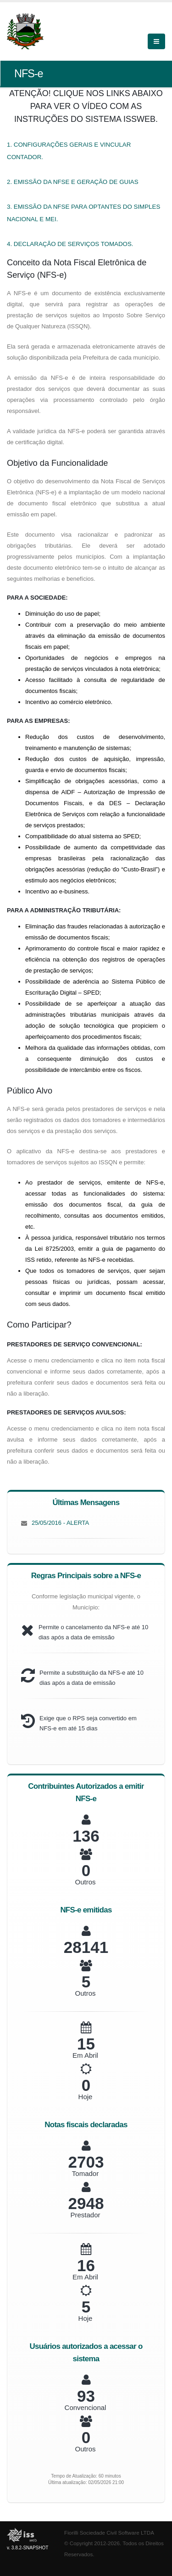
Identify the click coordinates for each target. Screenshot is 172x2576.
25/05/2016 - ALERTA (60, 1522)
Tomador (85, 2173)
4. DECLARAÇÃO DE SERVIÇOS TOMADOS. (70, 243)
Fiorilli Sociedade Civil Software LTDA (109, 2533)
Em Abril (85, 2055)
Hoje (85, 2096)
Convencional (85, 2407)
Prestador (85, 2214)
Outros (85, 1881)
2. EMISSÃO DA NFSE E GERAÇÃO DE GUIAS (73, 181)
